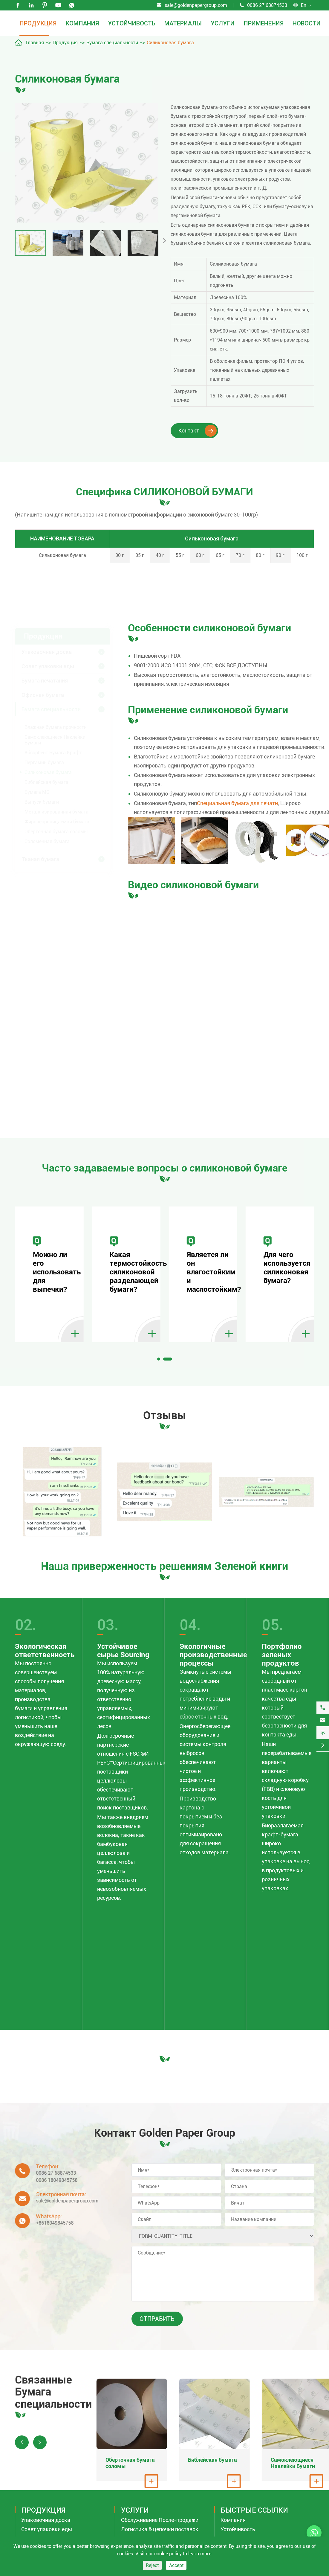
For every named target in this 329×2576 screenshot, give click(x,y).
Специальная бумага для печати (237, 803)
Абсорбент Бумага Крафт (53, 750)
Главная (35, 42)
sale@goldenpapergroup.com (196, 5)
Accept (176, 2565)
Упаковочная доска (47, 649)
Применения (264, 23)
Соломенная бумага (47, 839)
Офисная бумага (43, 692)
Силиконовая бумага (170, 42)
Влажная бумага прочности (56, 725)
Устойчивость (131, 23)
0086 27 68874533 (267, 5)
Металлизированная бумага (56, 810)
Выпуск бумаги (42, 800)
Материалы (183, 23)
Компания (82, 23)
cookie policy (168, 2554)
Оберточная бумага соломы (56, 829)
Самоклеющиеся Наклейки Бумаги (55, 738)
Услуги (223, 23)
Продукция (37, 23)
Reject (152, 2565)
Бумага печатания (45, 678)
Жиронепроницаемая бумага (57, 819)
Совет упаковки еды (48, 664)
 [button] (164, 241)
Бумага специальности (112, 42)
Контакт (197, 431)
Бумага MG (37, 790)
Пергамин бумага (44, 760)
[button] (158, 1360)
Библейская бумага (46, 780)
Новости (307, 23)
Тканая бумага (40, 857)
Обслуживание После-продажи (159, 2530)
